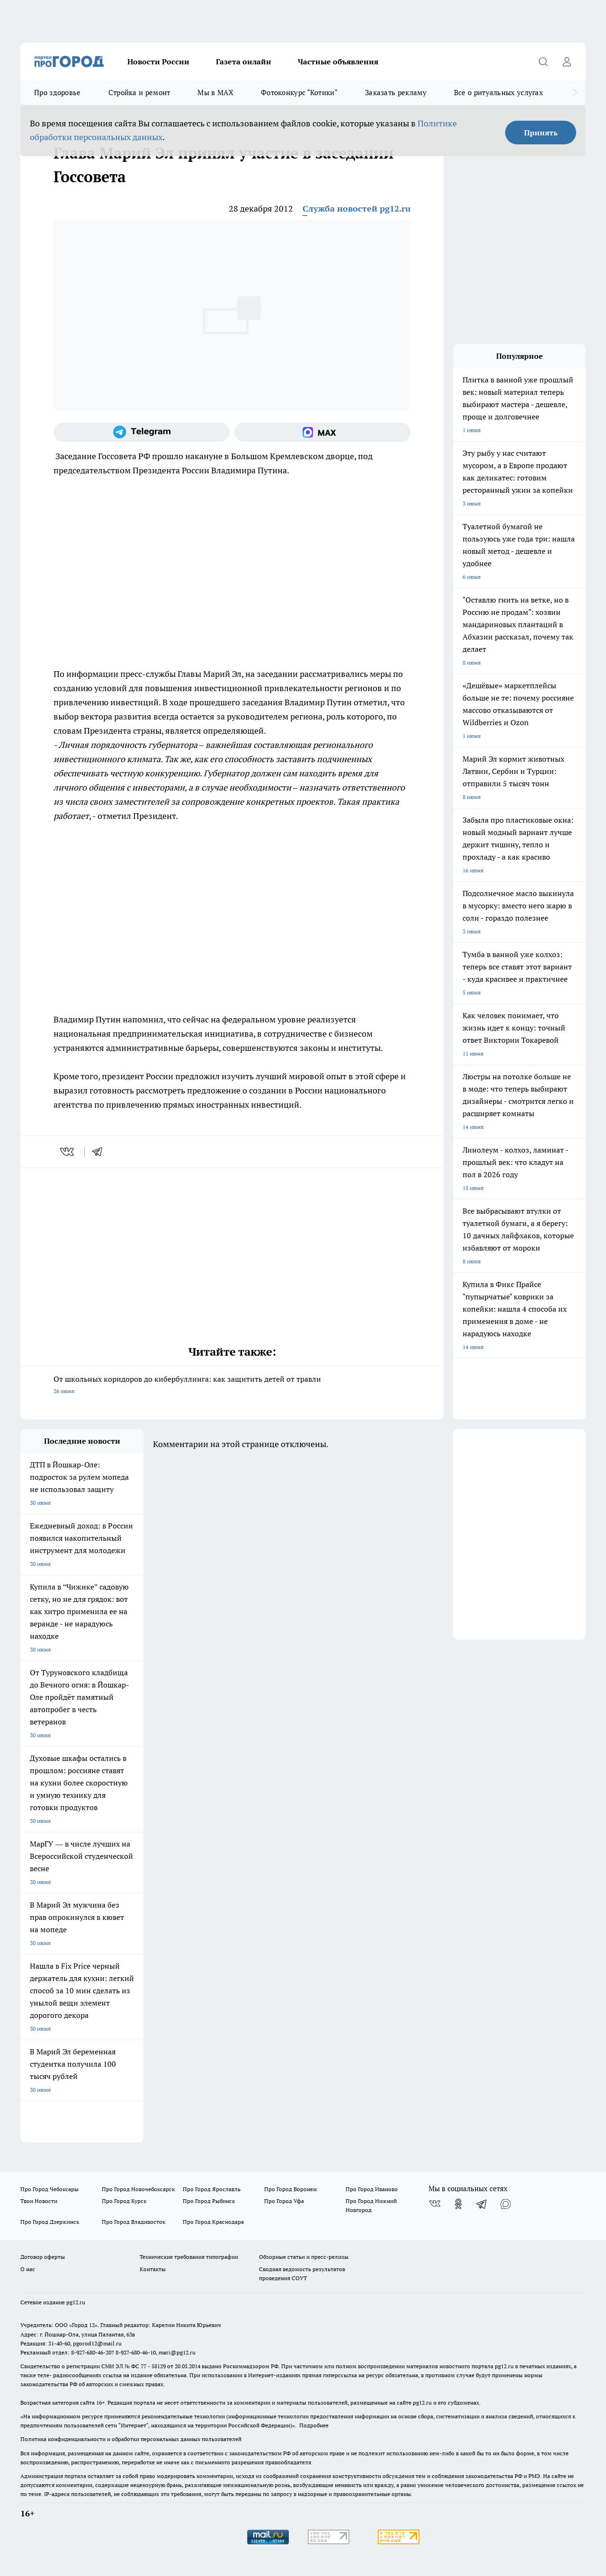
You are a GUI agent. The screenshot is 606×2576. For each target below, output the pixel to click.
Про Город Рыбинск (209, 2200)
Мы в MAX (215, 92)
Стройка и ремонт (139, 92)
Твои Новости (38, 2200)
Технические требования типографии (189, 2256)
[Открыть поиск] (543, 61)
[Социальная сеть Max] (322, 432)
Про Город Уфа (284, 2200)
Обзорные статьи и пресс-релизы (303, 2256)
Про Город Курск (124, 2200)
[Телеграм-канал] (141, 432)
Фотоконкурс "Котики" (299, 92)
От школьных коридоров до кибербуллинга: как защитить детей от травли (231, 1385)
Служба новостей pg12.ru (356, 208)
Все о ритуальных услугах (498, 92)
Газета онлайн (243, 61)
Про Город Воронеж (290, 2189)
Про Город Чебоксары (49, 2189)
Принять (541, 132)
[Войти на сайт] (566, 61)
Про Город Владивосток (133, 2221)
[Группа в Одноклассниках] (458, 2203)
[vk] (68, 1151)
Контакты (153, 2269)
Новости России (158, 61)
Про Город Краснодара (213, 2221)
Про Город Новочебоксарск (138, 2189)
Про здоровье (57, 92)
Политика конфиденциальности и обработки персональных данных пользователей (130, 2439)
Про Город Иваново (372, 2189)
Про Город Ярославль (212, 2189)
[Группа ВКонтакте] (434, 2203)
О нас (27, 2269)
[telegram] (100, 1151)
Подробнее (314, 2425)
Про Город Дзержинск (49, 2221)
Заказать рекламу (396, 92)
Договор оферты (42, 2256)
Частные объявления (338, 61)
